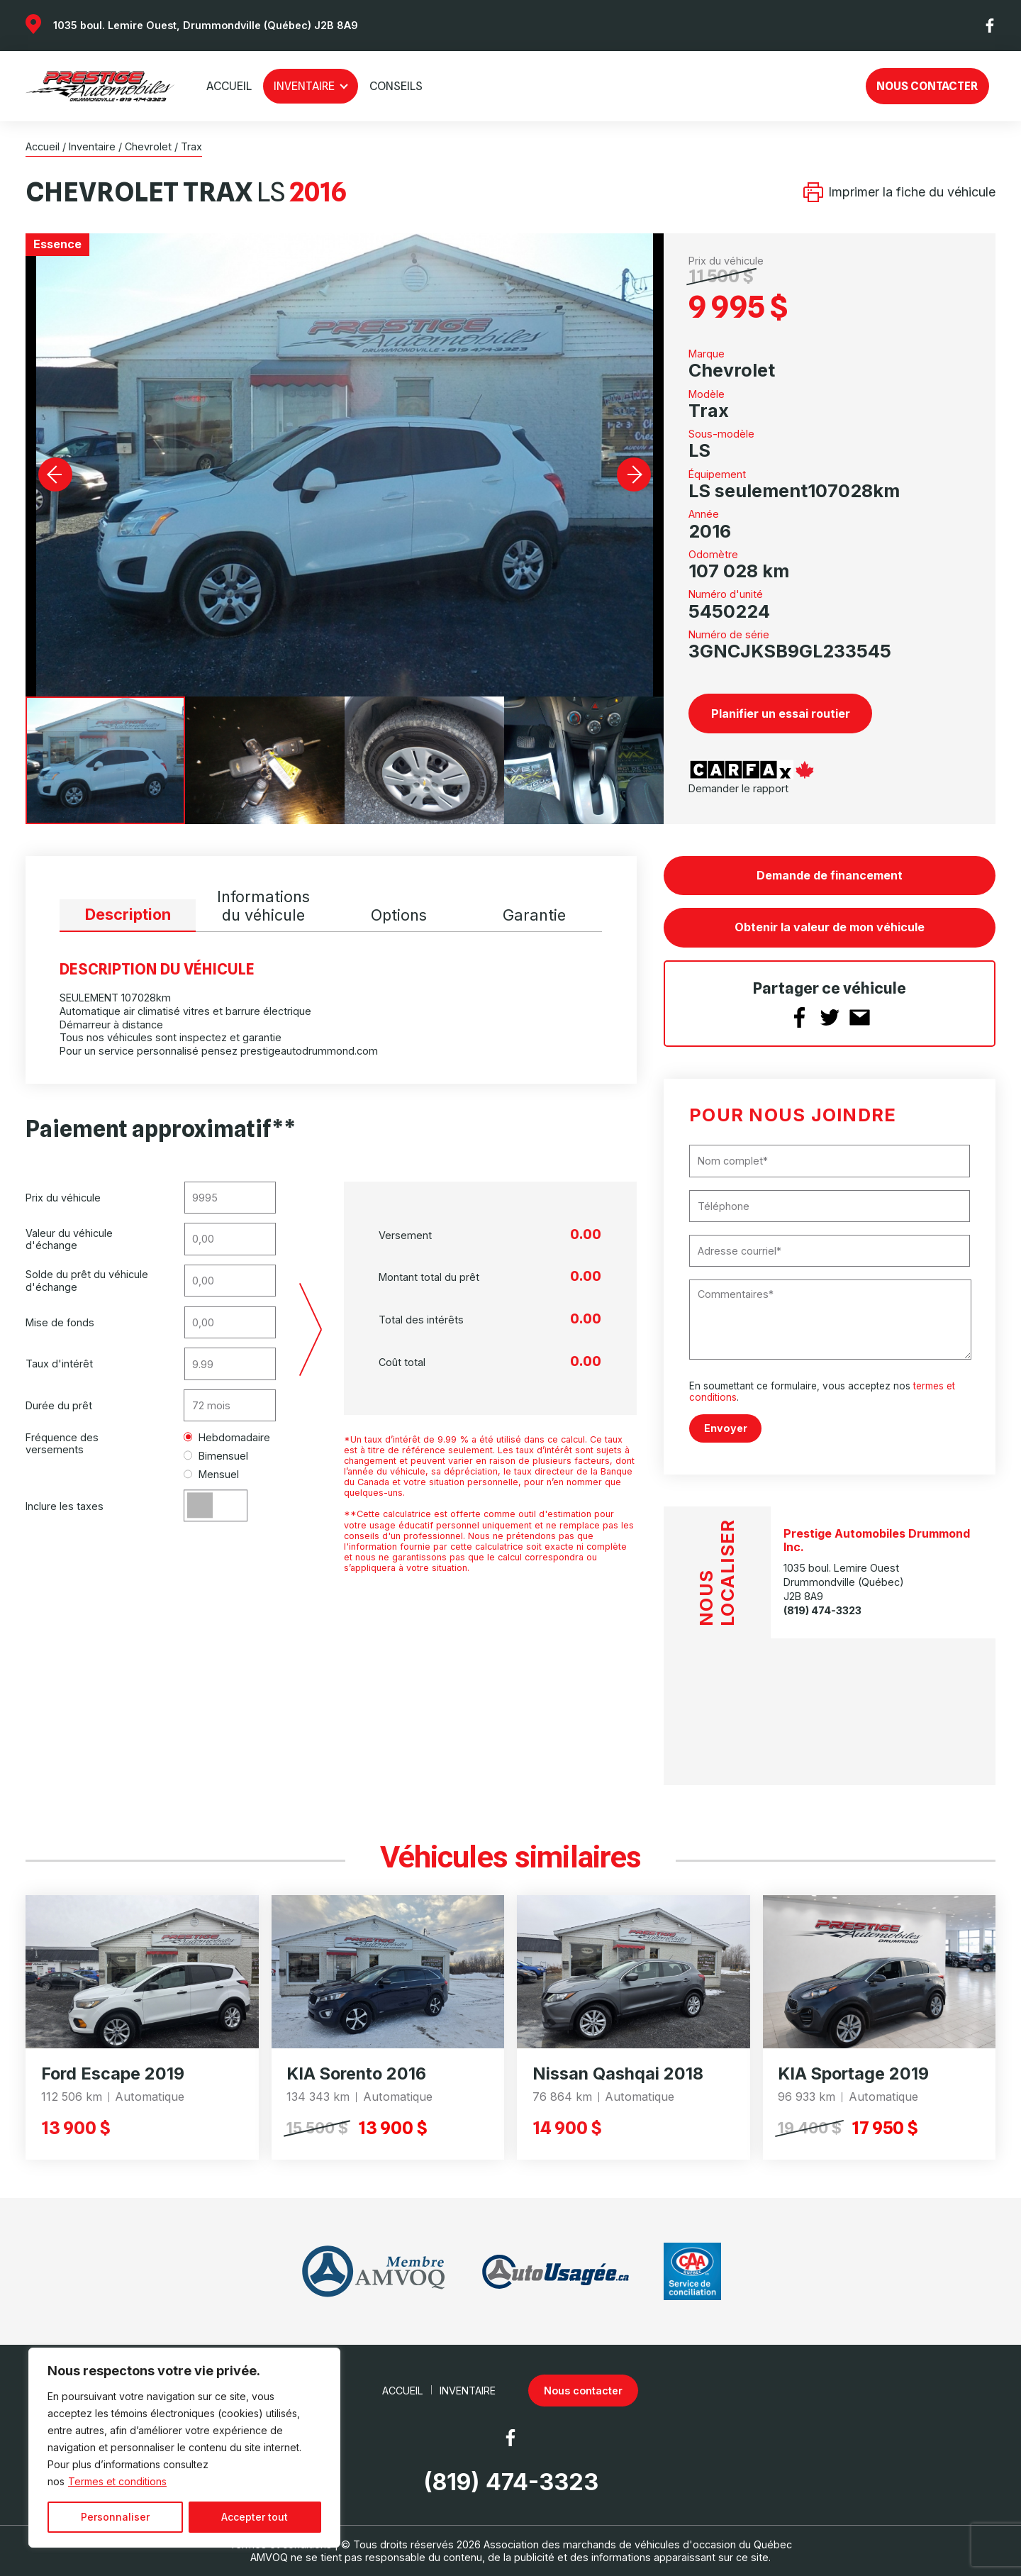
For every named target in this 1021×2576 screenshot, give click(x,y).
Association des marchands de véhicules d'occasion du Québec (638, 2544)
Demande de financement (830, 875)
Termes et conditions (117, 2481)
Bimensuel (216, 1456)
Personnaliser (115, 2517)
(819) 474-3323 (822, 1610)
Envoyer (725, 1428)
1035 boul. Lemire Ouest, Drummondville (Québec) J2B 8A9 (205, 25)
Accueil (229, 86)
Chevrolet (148, 146)
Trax (191, 146)
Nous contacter (927, 86)
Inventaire (304, 86)
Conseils (396, 86)
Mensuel (212, 1474)
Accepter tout (254, 2517)
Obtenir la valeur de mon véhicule (830, 927)
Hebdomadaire (227, 1437)
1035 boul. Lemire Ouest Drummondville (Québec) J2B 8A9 (843, 1582)
